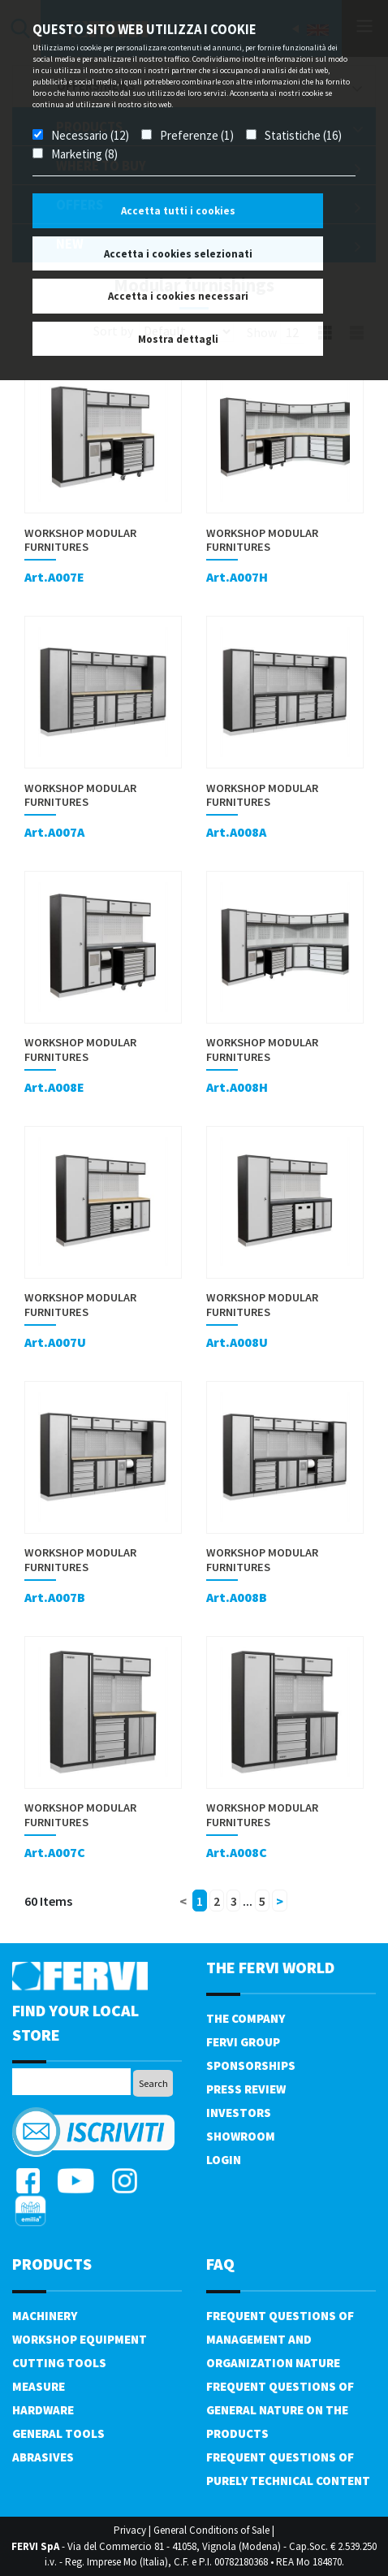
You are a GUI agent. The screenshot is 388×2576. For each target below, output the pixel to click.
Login (223, 2159)
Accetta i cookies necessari (178, 296)
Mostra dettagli (178, 339)
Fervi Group (243, 2042)
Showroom (240, 2136)
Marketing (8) (84, 154)
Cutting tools (59, 2362)
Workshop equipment (79, 2339)
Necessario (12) (90, 135)
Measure (38, 2386)
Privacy (130, 2530)
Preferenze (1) (197, 135)
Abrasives (43, 2457)
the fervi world (270, 1967)
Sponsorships (250, 2065)
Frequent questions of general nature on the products (280, 2410)
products (52, 2263)
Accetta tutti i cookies (178, 211)
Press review (246, 2089)
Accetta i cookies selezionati (178, 254)
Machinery (44, 2315)
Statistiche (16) (303, 135)
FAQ (220, 2263)
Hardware (43, 2410)
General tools (58, 2433)
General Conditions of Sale (211, 2530)
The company (245, 2018)
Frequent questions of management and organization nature (280, 2339)
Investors (238, 2112)
